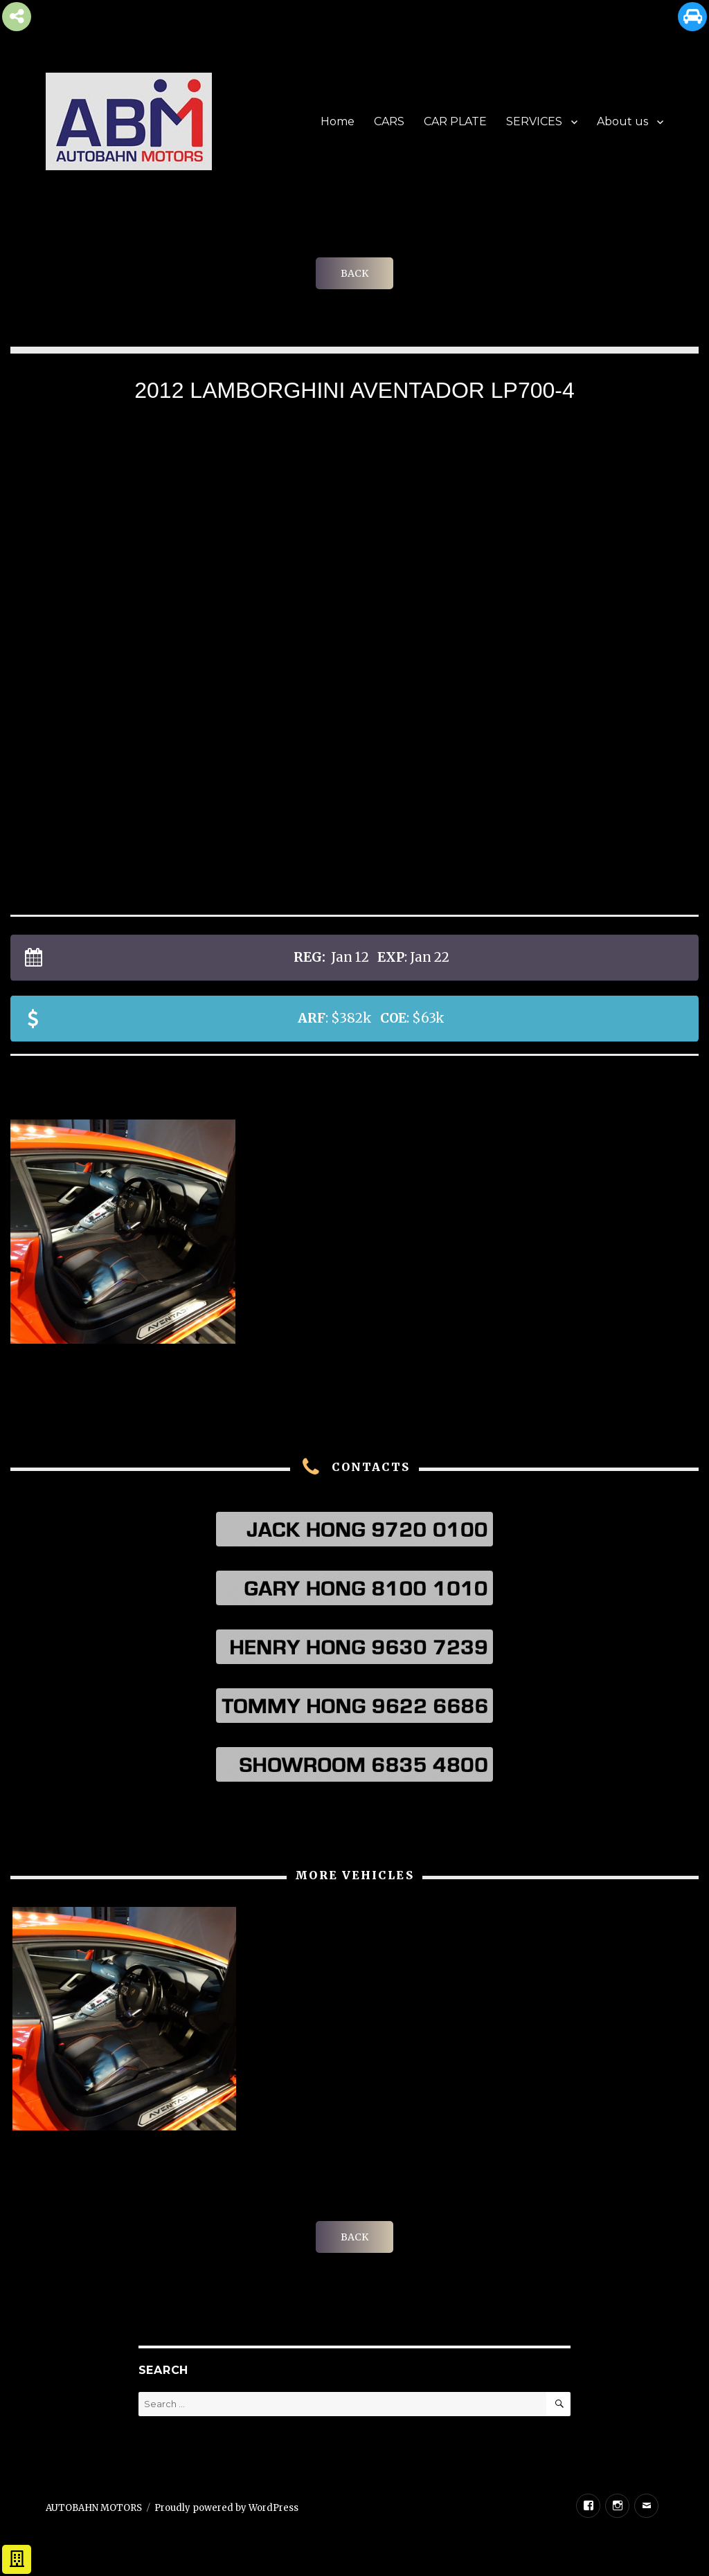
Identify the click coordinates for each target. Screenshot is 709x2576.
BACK (354, 273)
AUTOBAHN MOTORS (94, 2508)
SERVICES (534, 121)
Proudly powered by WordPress (226, 2508)
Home (337, 121)
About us (622, 121)
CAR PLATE (455, 121)
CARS (389, 121)
